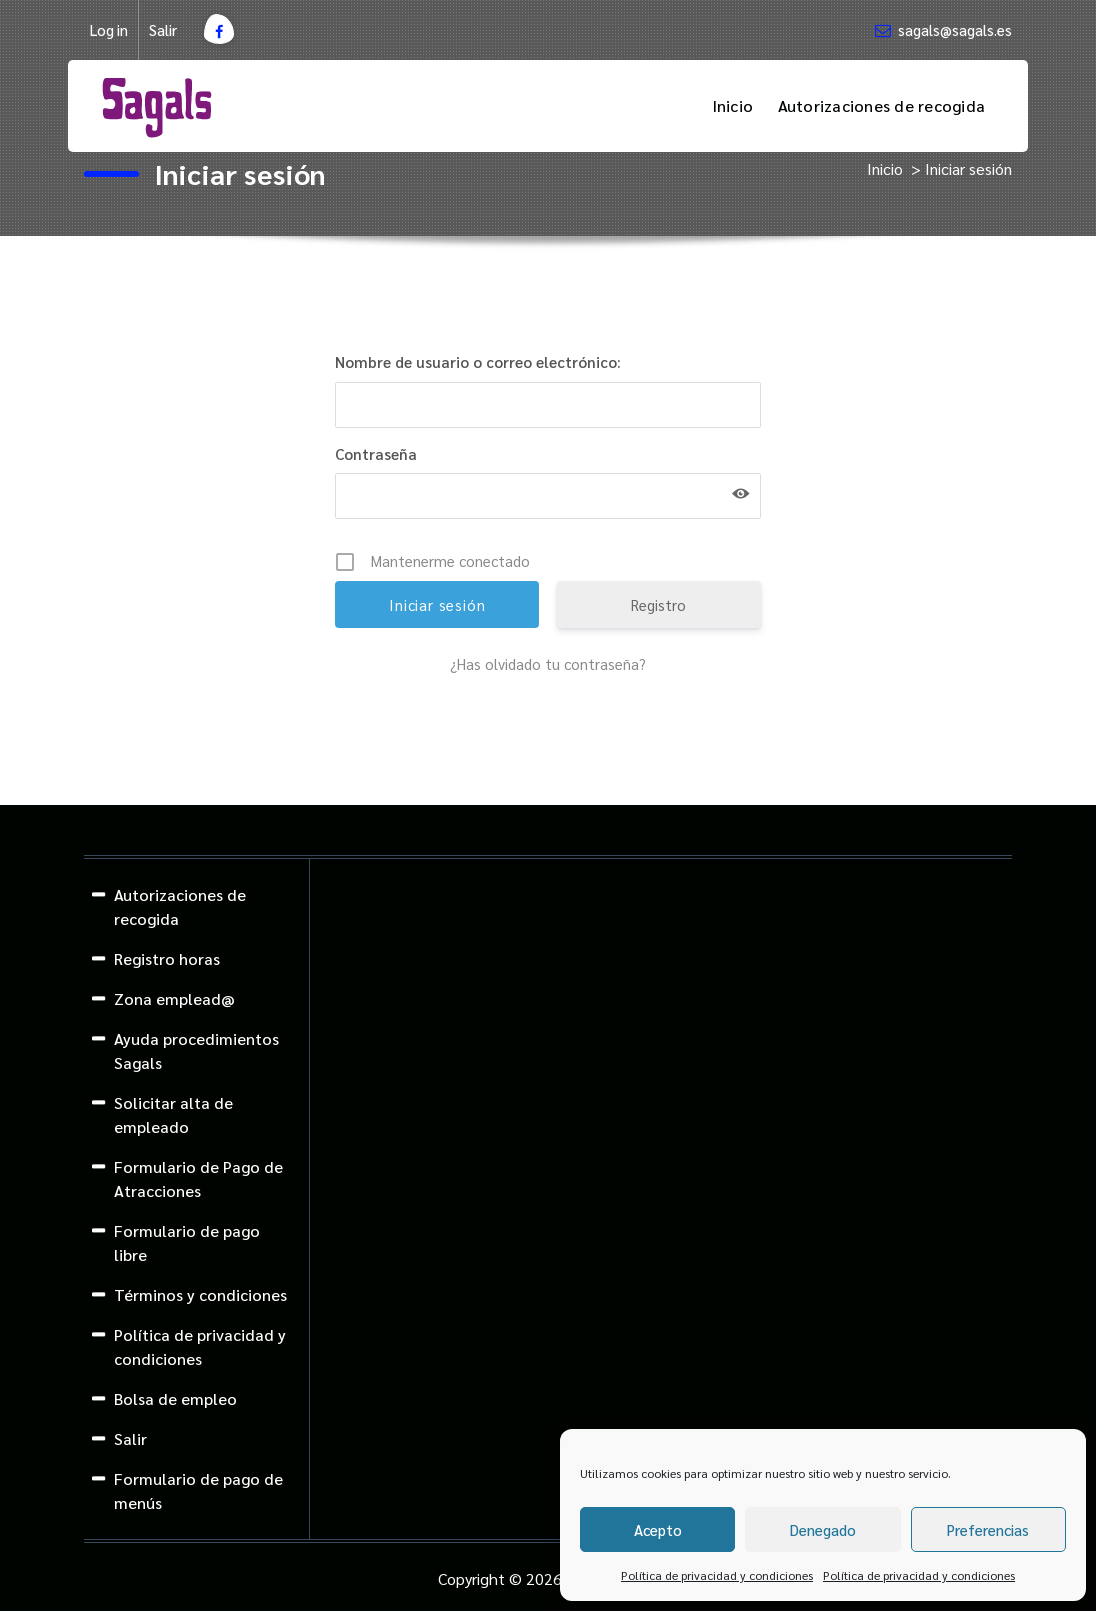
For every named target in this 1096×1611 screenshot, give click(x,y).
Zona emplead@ (174, 998)
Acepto (658, 1529)
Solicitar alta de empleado (173, 1114)
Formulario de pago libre (187, 1242)
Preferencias (988, 1529)
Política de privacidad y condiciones (717, 1575)
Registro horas (167, 958)
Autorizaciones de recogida (882, 105)
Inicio (733, 105)
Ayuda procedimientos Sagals (196, 1050)
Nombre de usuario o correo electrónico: (478, 361)
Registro (658, 604)
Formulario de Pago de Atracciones (198, 1178)
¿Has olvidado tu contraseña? (548, 663)
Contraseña (376, 453)
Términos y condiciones (200, 1294)
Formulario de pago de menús (198, 1490)
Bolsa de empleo (175, 1398)
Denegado (823, 1529)
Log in (109, 30)
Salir (163, 30)
